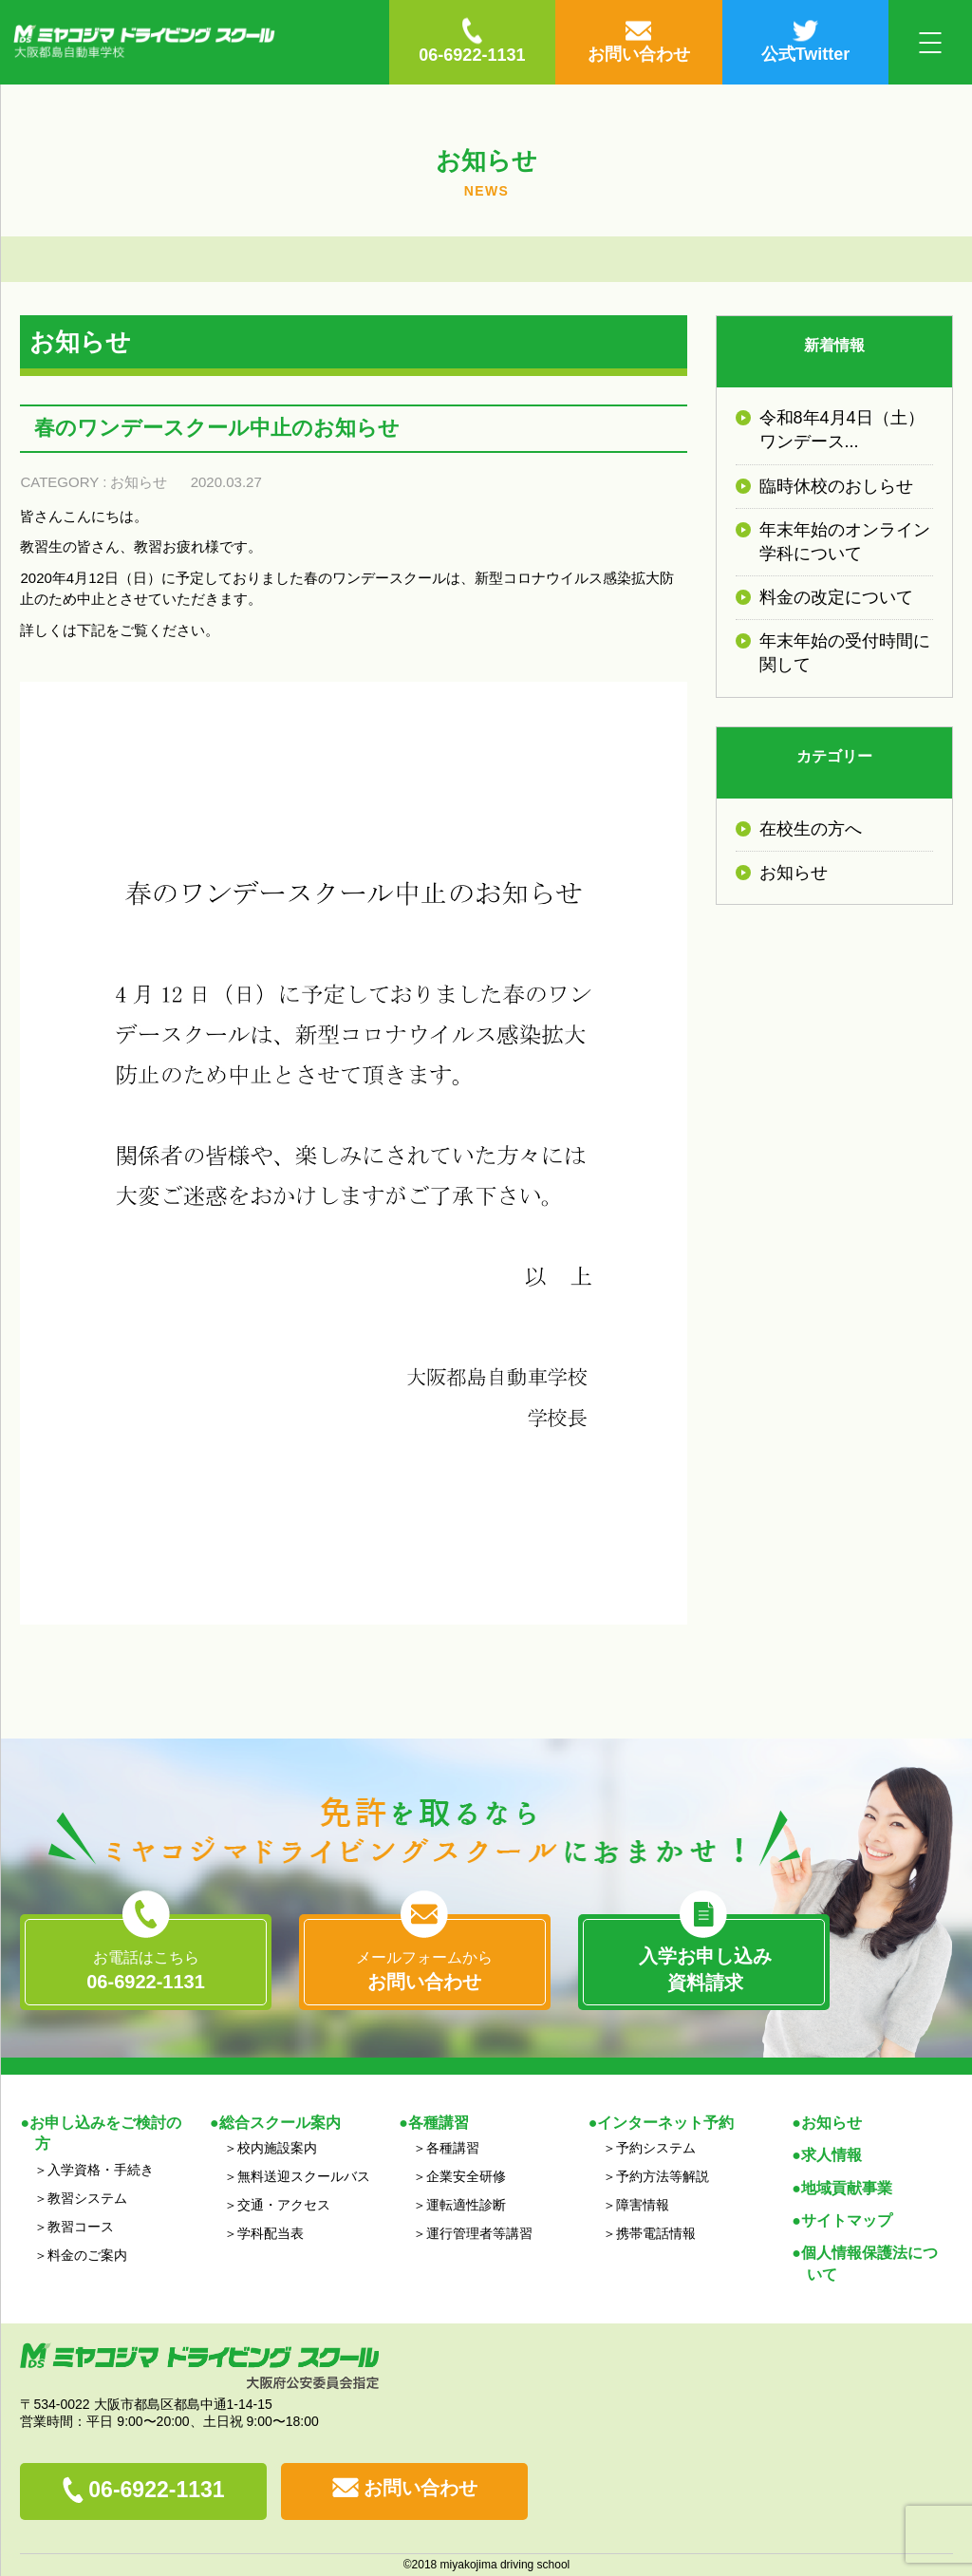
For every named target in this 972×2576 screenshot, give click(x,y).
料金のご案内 (87, 2255)
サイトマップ (846, 2220)
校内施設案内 (277, 2147)
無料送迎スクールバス (303, 2176)
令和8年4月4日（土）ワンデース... (842, 429)
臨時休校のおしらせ (836, 486)
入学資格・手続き (100, 2169)
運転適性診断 (466, 2204)
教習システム (87, 2198)
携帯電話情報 (656, 2233)
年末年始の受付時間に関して (844, 652)
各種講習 (452, 2147)
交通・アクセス (283, 2204)
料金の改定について (836, 597)
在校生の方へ (810, 828)
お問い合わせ (420, 2487)
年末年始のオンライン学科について (844, 541)
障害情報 (642, 2204)
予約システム (656, 2147)
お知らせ (138, 482)
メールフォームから (424, 1972)
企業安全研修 (466, 2176)
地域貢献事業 (846, 2188)
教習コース (80, 2226)
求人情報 (831, 2155)
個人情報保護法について (869, 2263)
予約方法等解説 (662, 2176)
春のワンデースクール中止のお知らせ (217, 428)
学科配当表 (270, 2233)
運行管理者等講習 (479, 2233)
